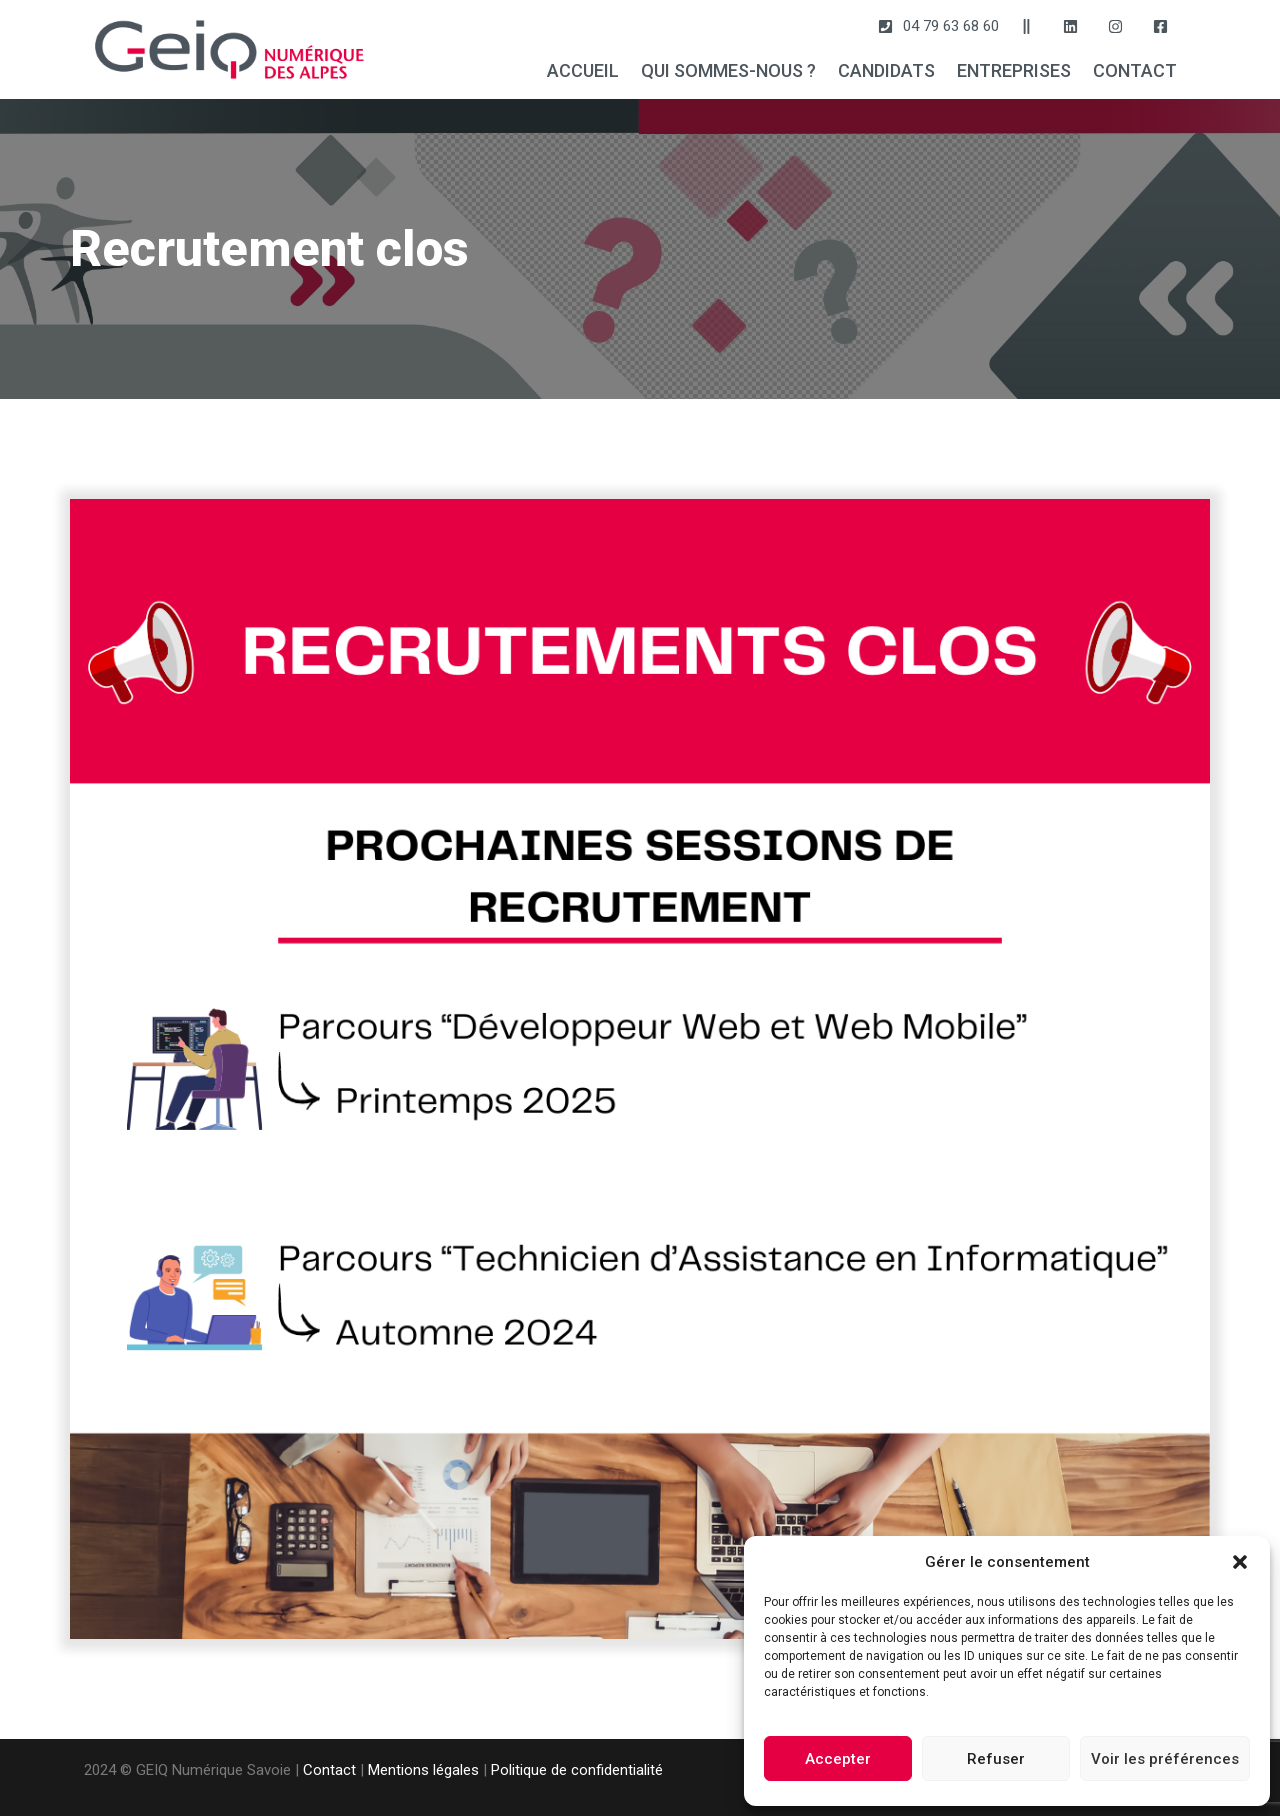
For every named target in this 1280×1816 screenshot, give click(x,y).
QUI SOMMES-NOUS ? (728, 70)
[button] (1240, 1562)
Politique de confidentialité (577, 1770)
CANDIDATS (886, 70)
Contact (329, 1770)
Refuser (996, 1759)
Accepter (838, 1759)
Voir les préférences (1165, 1759)
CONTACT (1135, 70)
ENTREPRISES (1014, 70)
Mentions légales (423, 1770)
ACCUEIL (583, 70)
